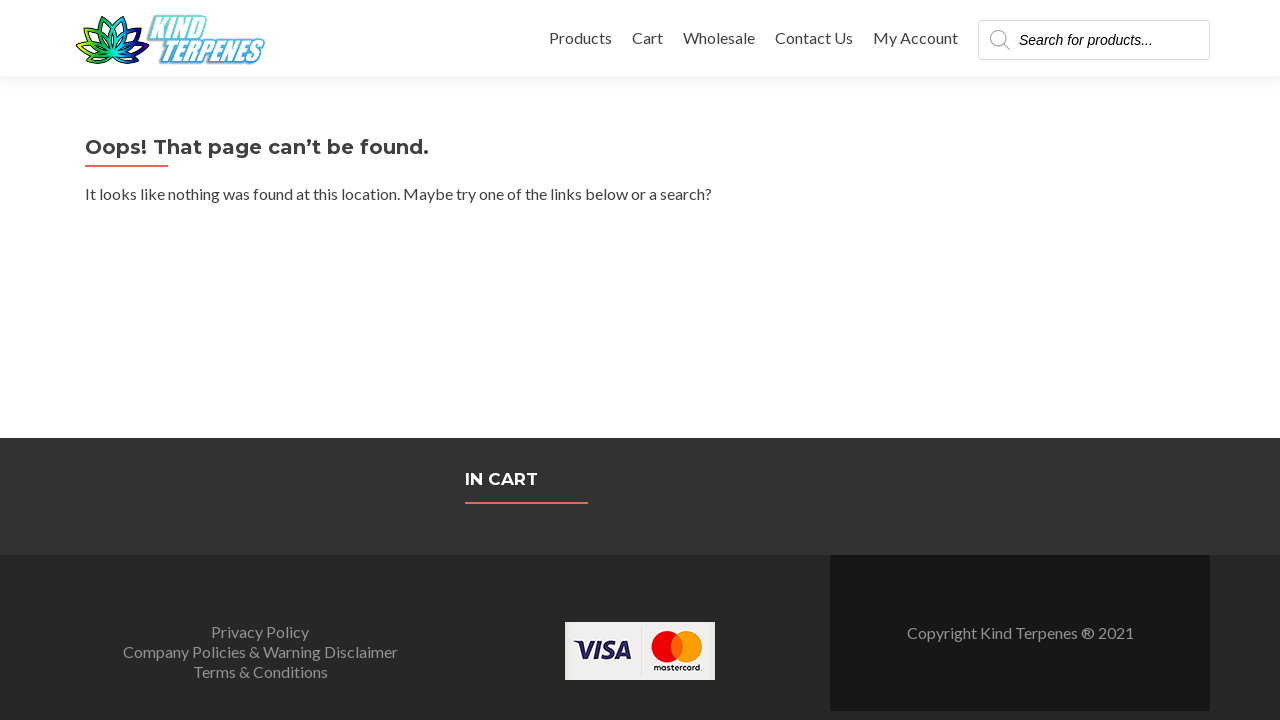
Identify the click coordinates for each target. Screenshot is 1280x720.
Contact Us (814, 37)
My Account (915, 37)
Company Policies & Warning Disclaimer (260, 441)
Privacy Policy (260, 421)
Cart (647, 37)
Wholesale (719, 37)
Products (580, 37)
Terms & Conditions (260, 461)
